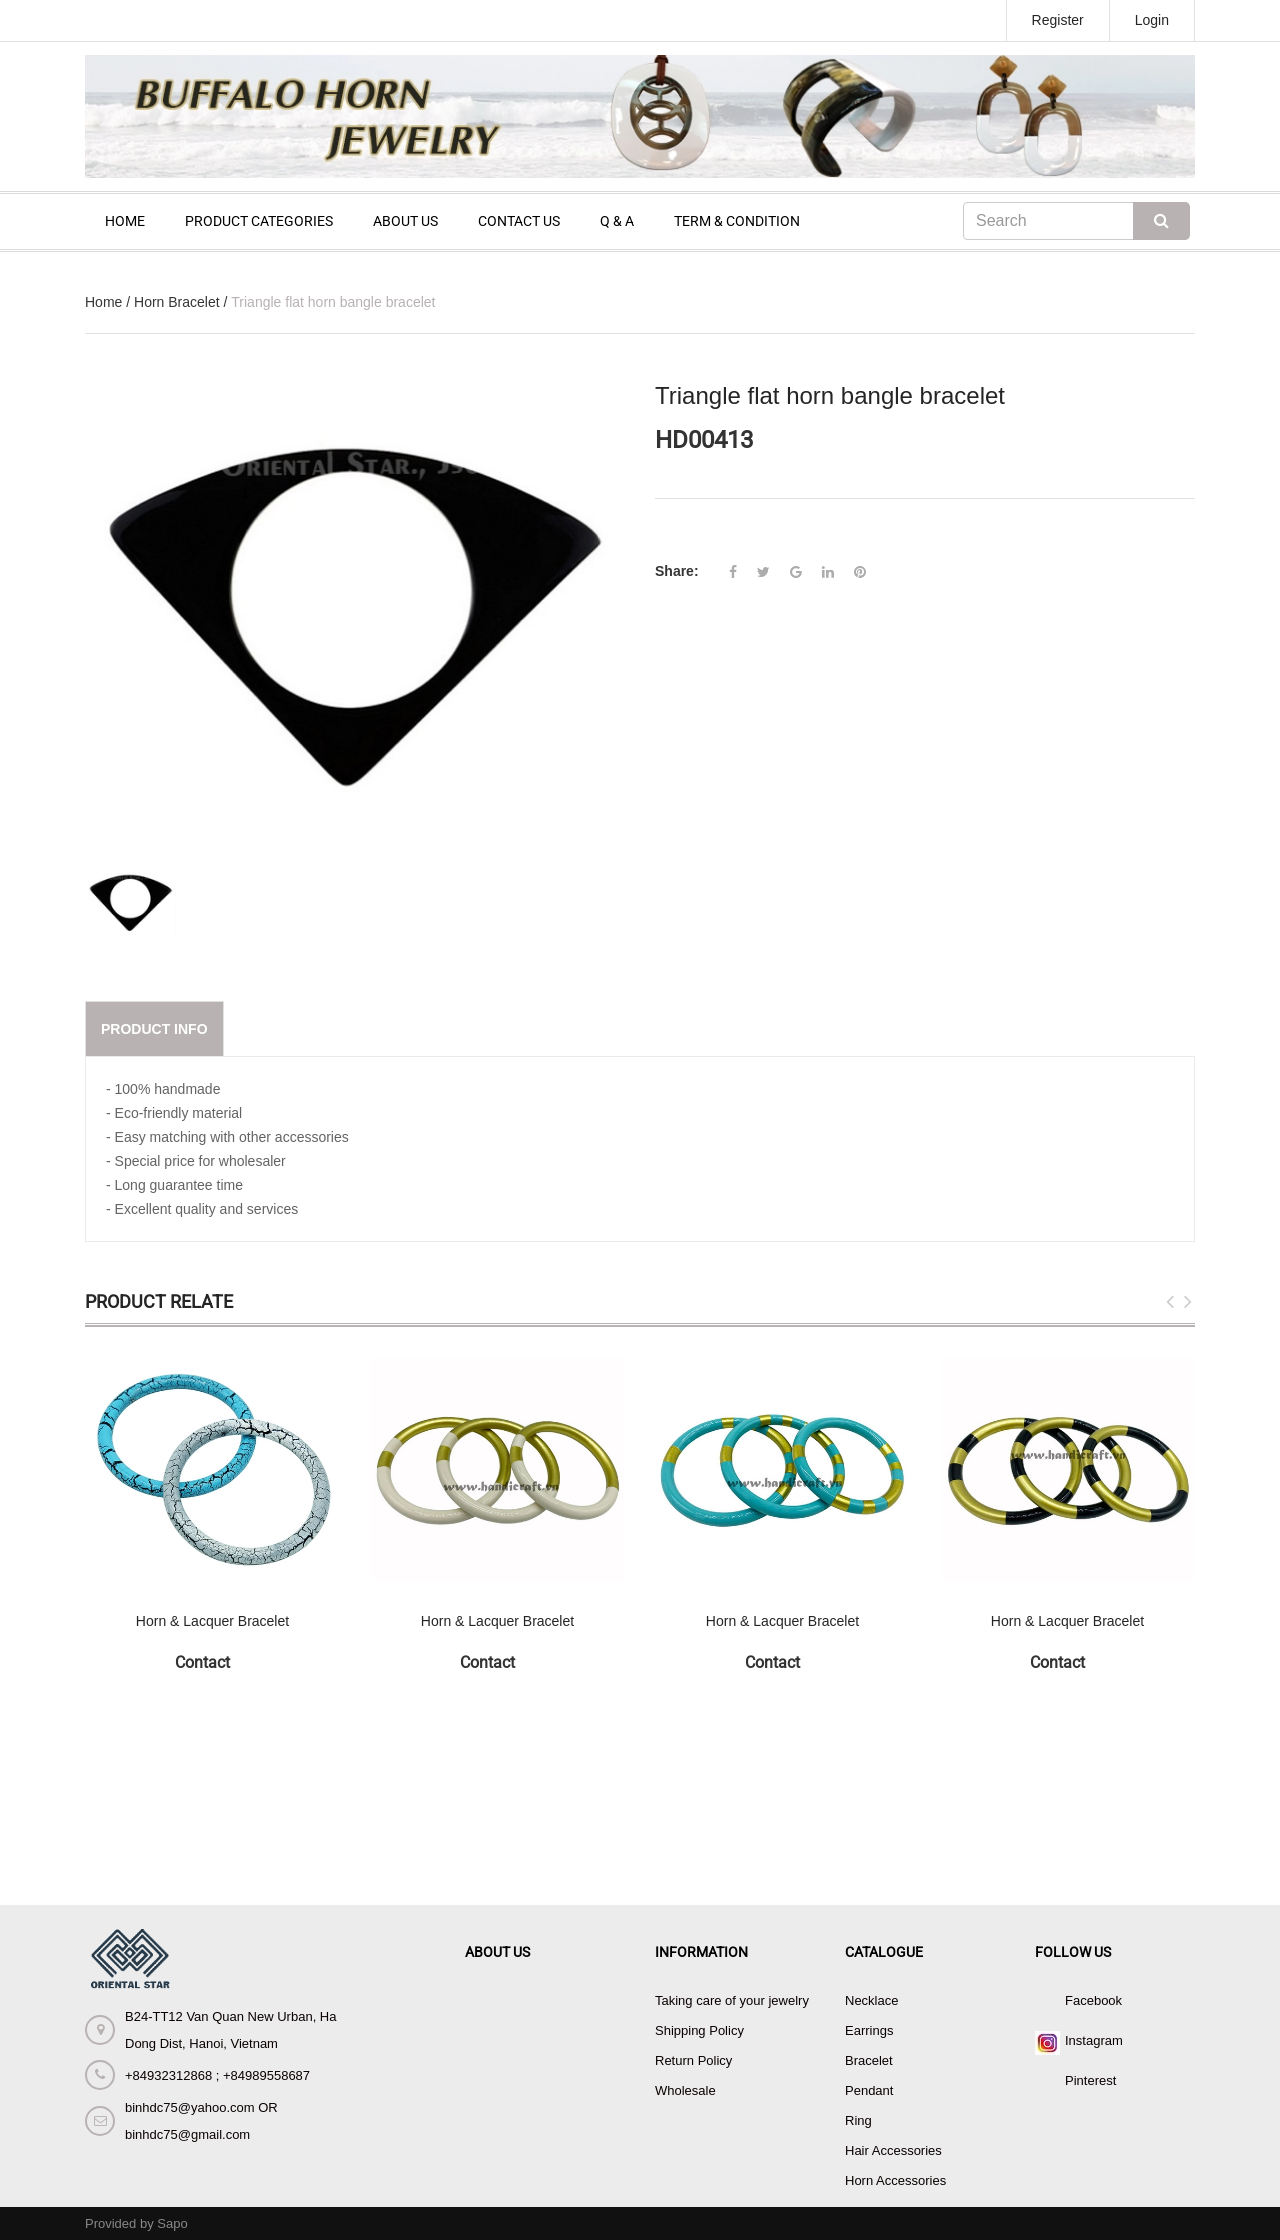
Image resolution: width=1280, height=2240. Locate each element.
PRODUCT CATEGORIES (259, 221)
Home (103, 302)
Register (1058, 20)
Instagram (1094, 2040)
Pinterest (1090, 2080)
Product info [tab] (154, 1029)
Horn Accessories (895, 2180)
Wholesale (685, 2090)
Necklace (871, 2000)
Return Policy (693, 2060)
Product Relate (159, 1301)
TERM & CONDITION (737, 221)
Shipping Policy (699, 2030)
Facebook (1093, 2000)
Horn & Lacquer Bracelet (212, 1621)
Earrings (869, 2030)
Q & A (617, 221)
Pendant (869, 2090)
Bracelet (869, 2060)
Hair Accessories (893, 2150)
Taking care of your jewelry (732, 2000)
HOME (125, 221)
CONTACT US (519, 221)
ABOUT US (405, 221)
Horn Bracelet (177, 302)
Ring (858, 2120)
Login (1152, 20)
